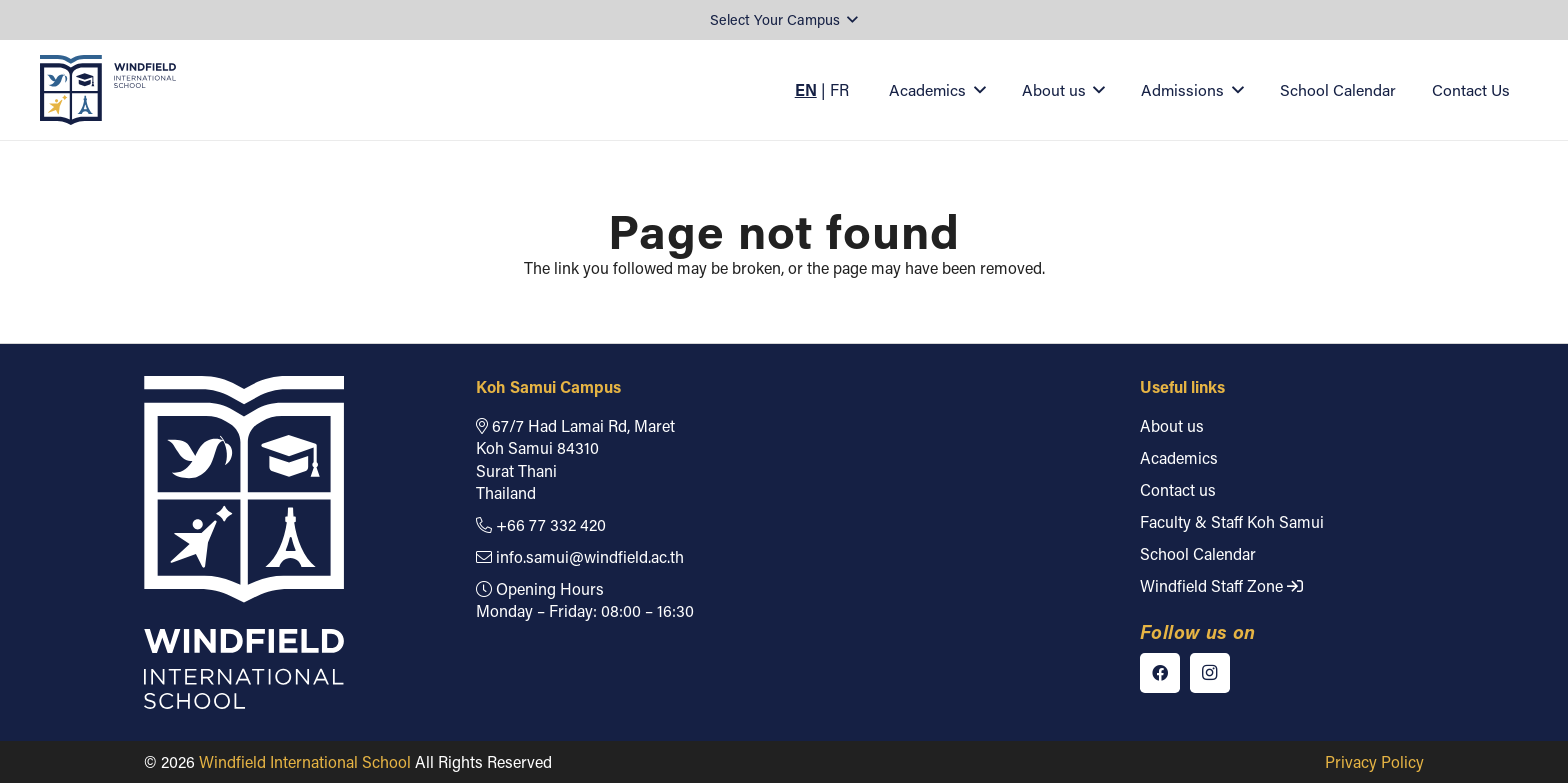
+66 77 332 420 (541, 524)
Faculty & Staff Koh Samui (1232, 521)
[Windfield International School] (108, 90)
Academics (1179, 457)
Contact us (1178, 489)
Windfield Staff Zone (1221, 585)
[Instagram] (1210, 673)
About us (1172, 425)
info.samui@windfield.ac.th (580, 556)
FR (839, 89)
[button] (784, 20)
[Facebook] (1160, 673)
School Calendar (1198, 553)
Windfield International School (305, 761)
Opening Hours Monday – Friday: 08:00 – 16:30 (585, 599)
